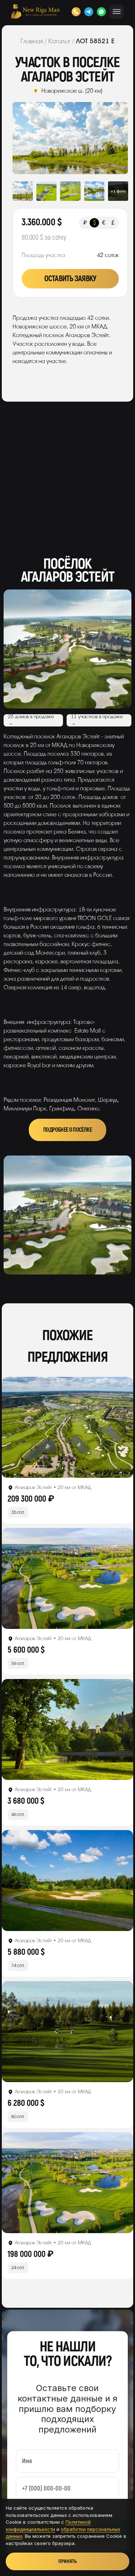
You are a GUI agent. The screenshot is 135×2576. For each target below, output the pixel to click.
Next (116, 138)
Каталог (59, 41)
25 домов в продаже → (31, 720)
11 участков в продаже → (97, 720)
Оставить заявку (70, 279)
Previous (24, 138)
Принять (67, 2561)
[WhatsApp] (101, 11)
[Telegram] (88, 11)
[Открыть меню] (116, 11)
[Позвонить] (76, 11)
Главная (32, 41)
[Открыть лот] (67, 1427)
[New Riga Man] (35, 11)
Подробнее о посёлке (67, 1130)
